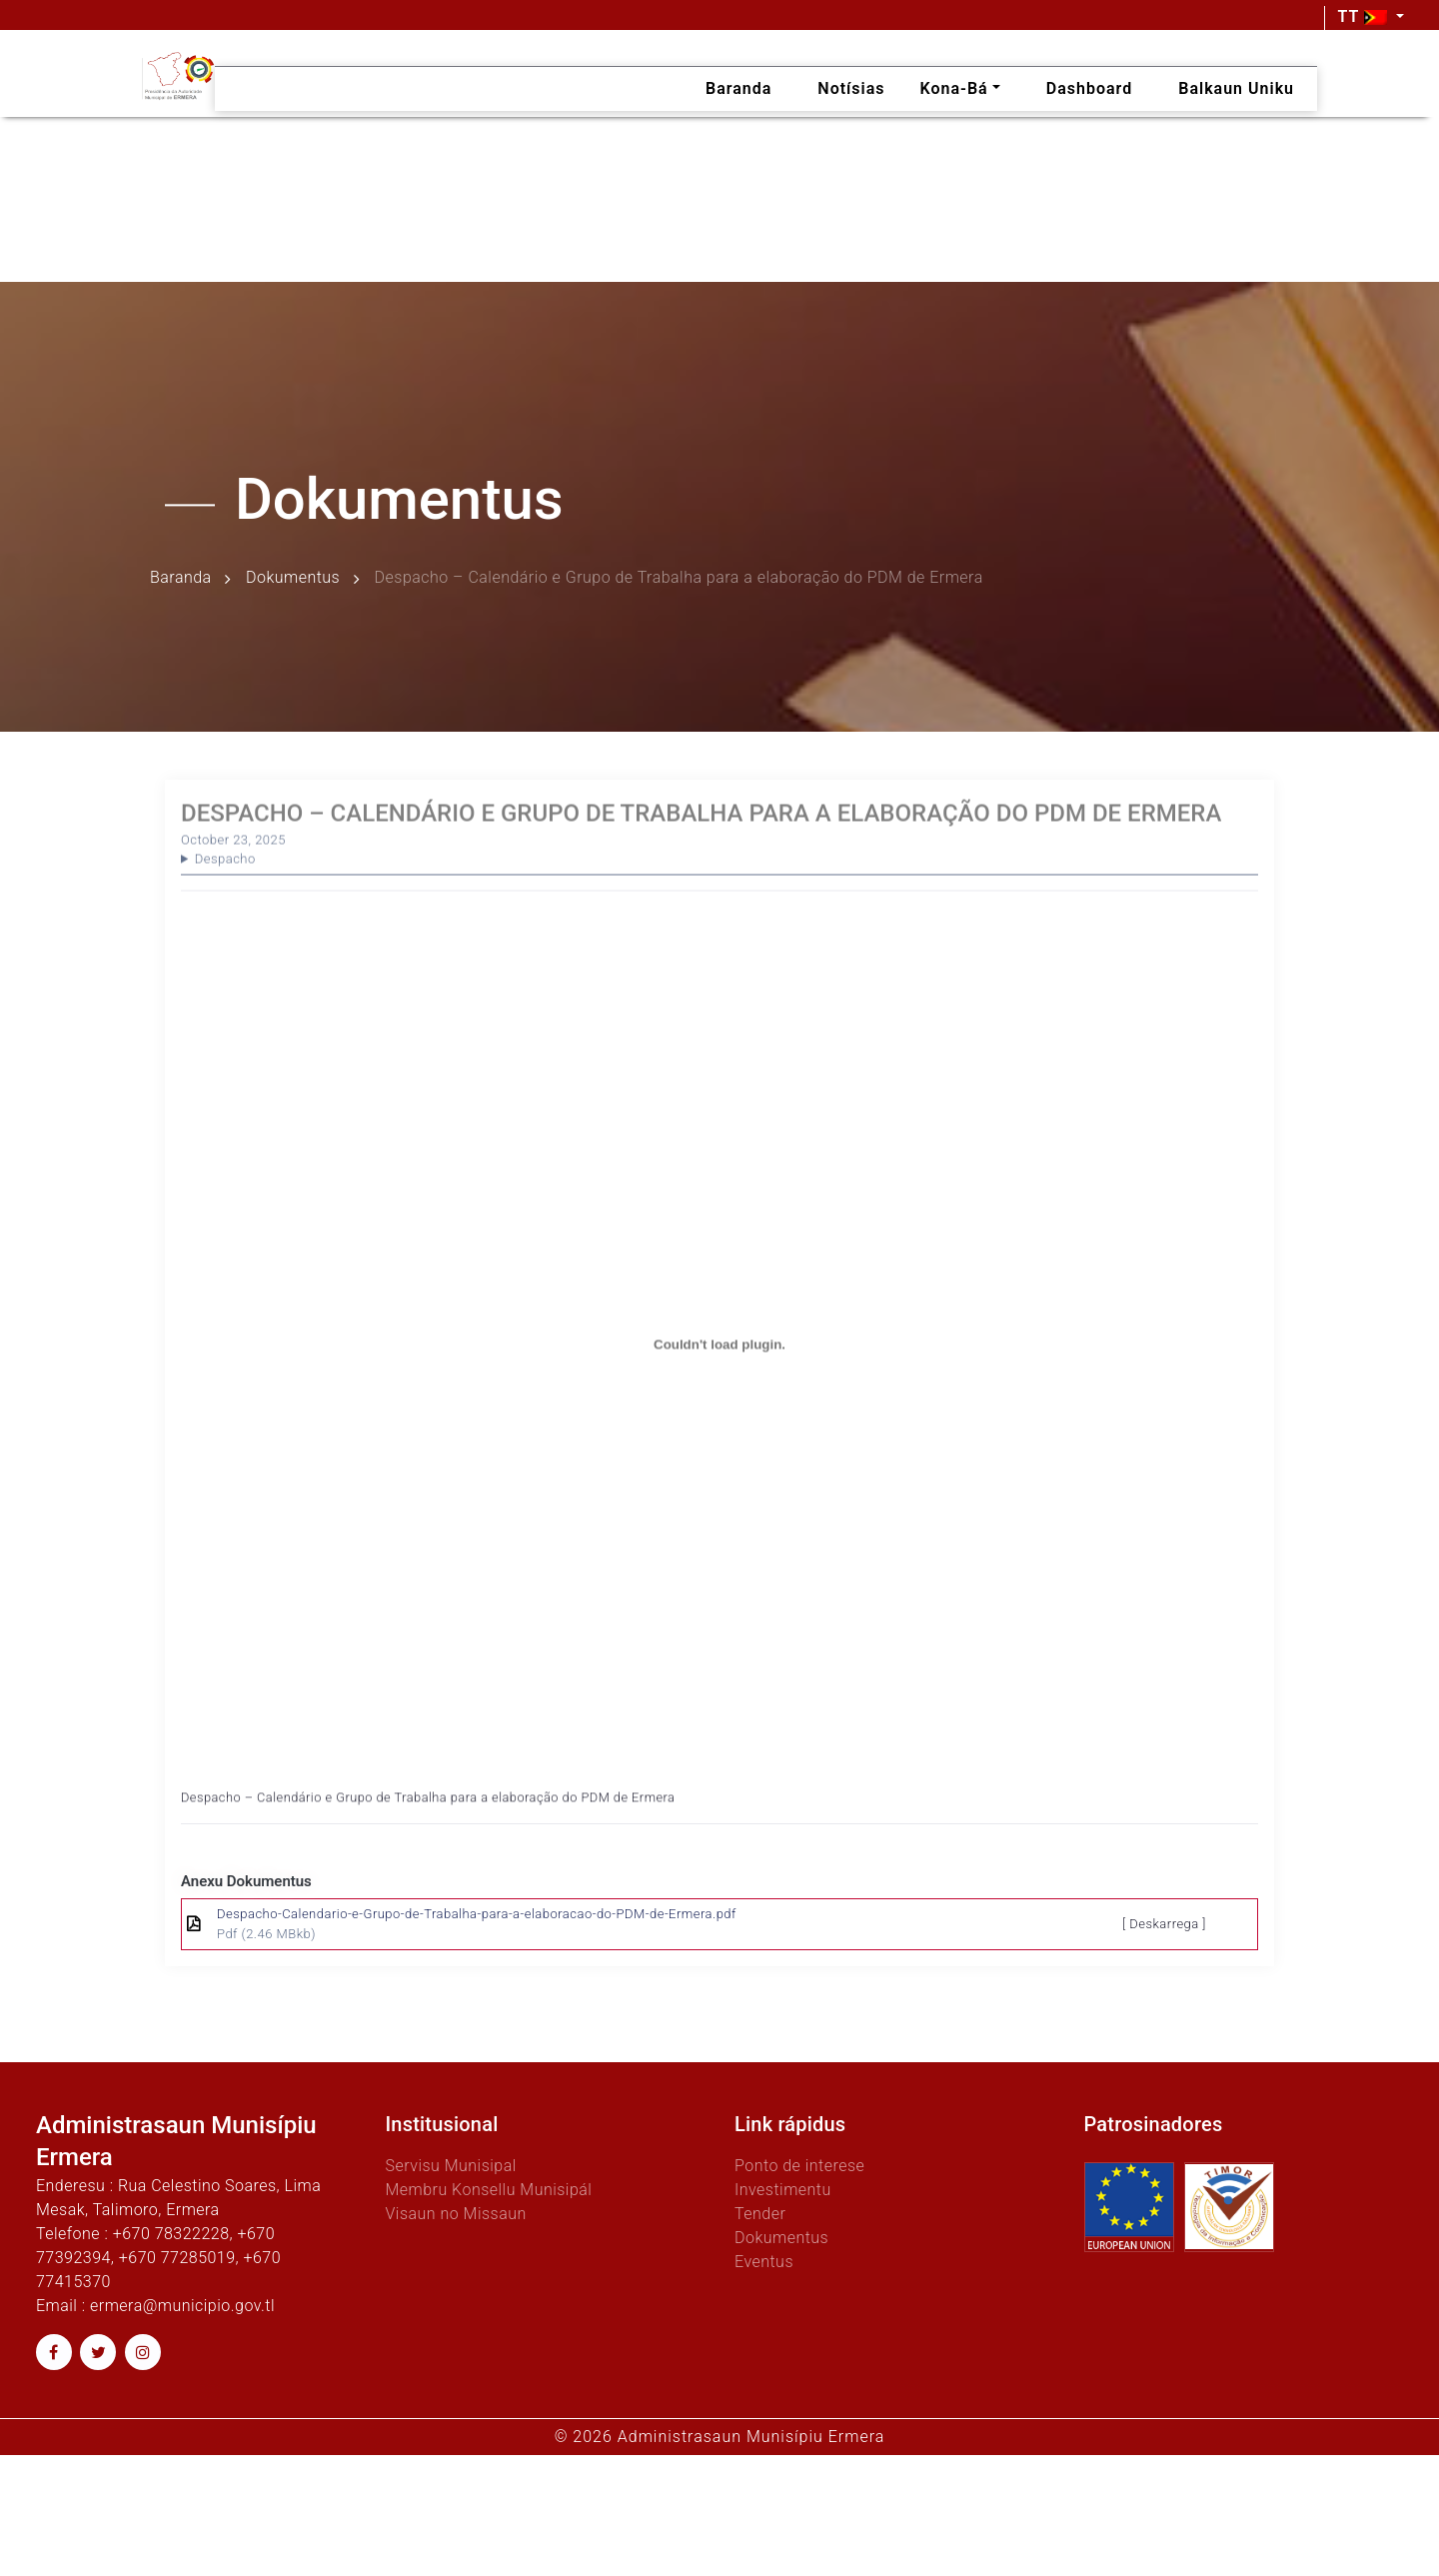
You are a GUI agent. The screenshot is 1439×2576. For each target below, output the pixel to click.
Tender (759, 2213)
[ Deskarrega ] (1164, 1923)
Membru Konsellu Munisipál (489, 2189)
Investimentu (782, 2189)
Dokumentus (293, 578)
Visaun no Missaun (456, 2213)
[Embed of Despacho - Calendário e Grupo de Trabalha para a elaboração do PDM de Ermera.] (719, 1371)
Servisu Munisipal (451, 2165)
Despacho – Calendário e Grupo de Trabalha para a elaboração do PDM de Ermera (428, 1823)
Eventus (763, 2261)
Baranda (181, 578)
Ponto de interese (799, 2165)
